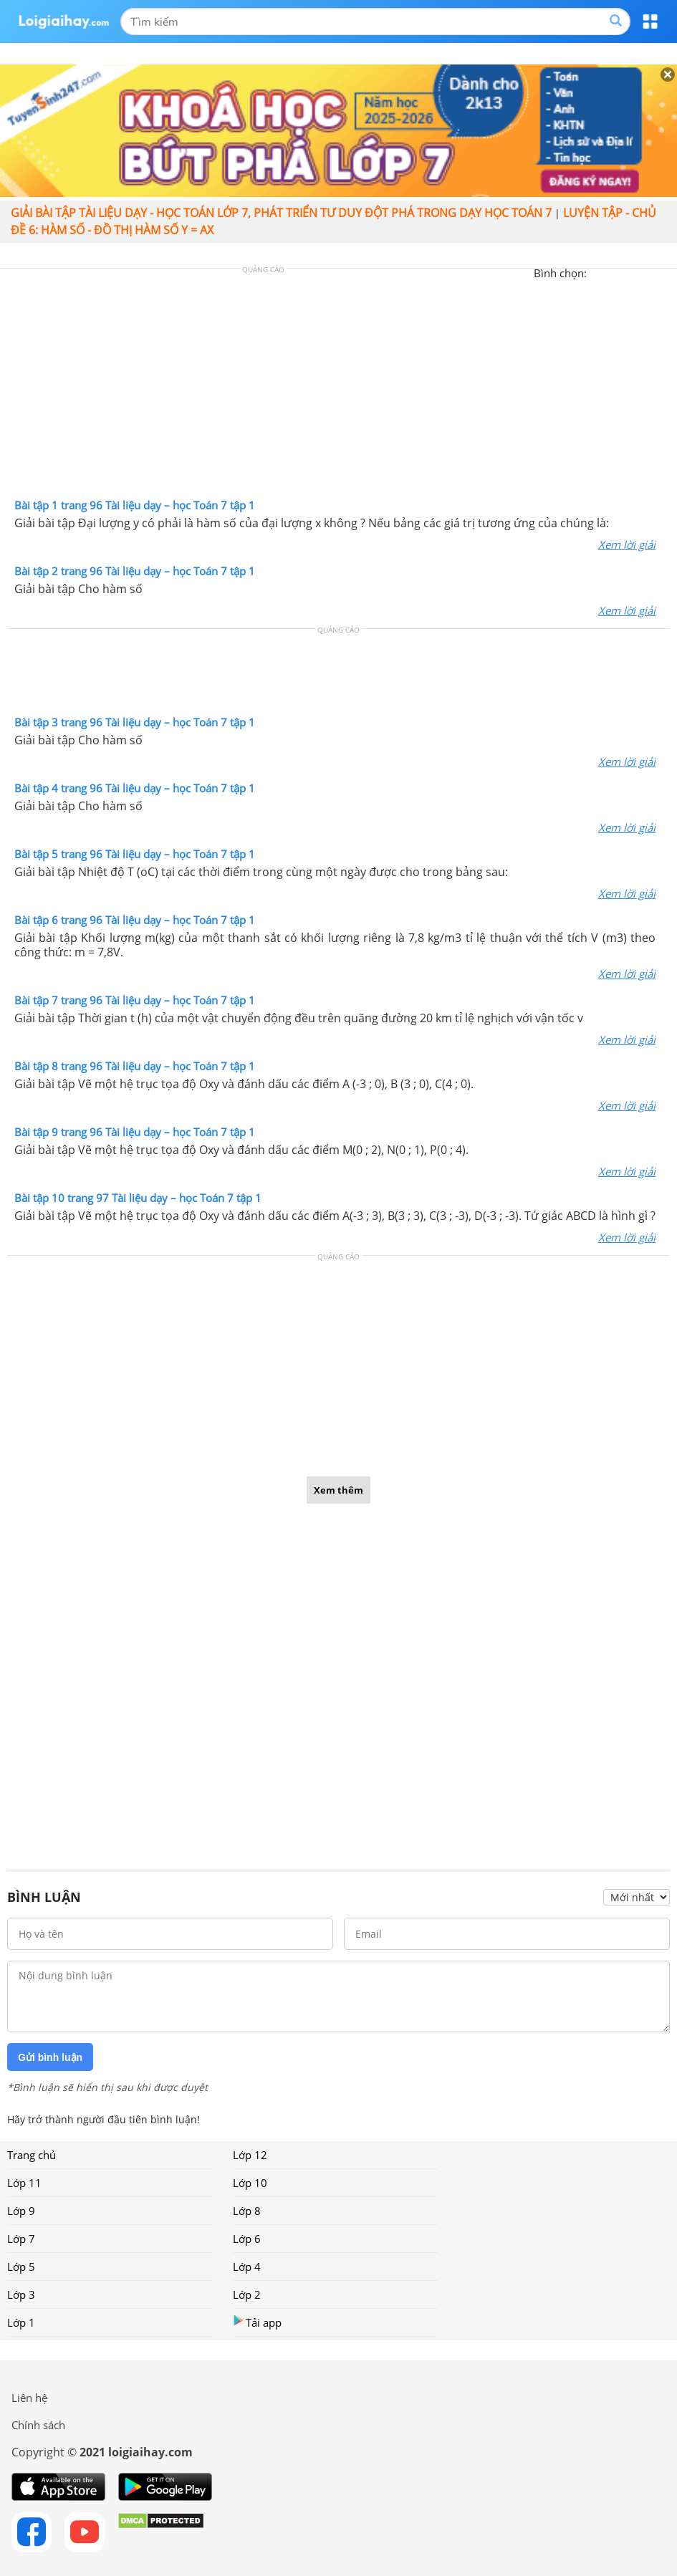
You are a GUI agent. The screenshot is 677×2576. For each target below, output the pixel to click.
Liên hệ (29, 2397)
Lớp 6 (247, 2238)
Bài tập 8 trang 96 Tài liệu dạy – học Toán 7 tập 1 (134, 1066)
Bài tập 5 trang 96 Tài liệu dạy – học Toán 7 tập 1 (134, 854)
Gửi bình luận (50, 2057)
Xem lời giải (627, 544)
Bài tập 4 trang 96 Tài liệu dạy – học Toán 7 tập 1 (134, 788)
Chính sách (38, 2425)
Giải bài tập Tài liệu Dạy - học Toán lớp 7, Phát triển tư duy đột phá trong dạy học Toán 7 (281, 213)
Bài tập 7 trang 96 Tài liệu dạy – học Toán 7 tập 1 (134, 1000)
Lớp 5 (21, 2266)
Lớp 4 (247, 2266)
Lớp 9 (21, 2210)
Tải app (257, 2322)
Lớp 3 (21, 2294)
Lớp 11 (24, 2183)
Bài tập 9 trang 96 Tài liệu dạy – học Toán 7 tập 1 (134, 1132)
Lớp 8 (247, 2210)
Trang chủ (31, 2155)
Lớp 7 (21, 2238)
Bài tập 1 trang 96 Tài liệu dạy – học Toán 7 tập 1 (134, 505)
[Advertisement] (339, 387)
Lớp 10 (250, 2183)
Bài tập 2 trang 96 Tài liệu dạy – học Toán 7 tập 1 (134, 571)
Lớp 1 (21, 2322)
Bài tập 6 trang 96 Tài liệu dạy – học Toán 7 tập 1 (134, 920)
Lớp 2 (247, 2294)
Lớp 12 (250, 2155)
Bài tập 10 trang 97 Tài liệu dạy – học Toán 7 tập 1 (137, 1198)
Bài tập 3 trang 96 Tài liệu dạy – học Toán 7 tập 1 (134, 722)
